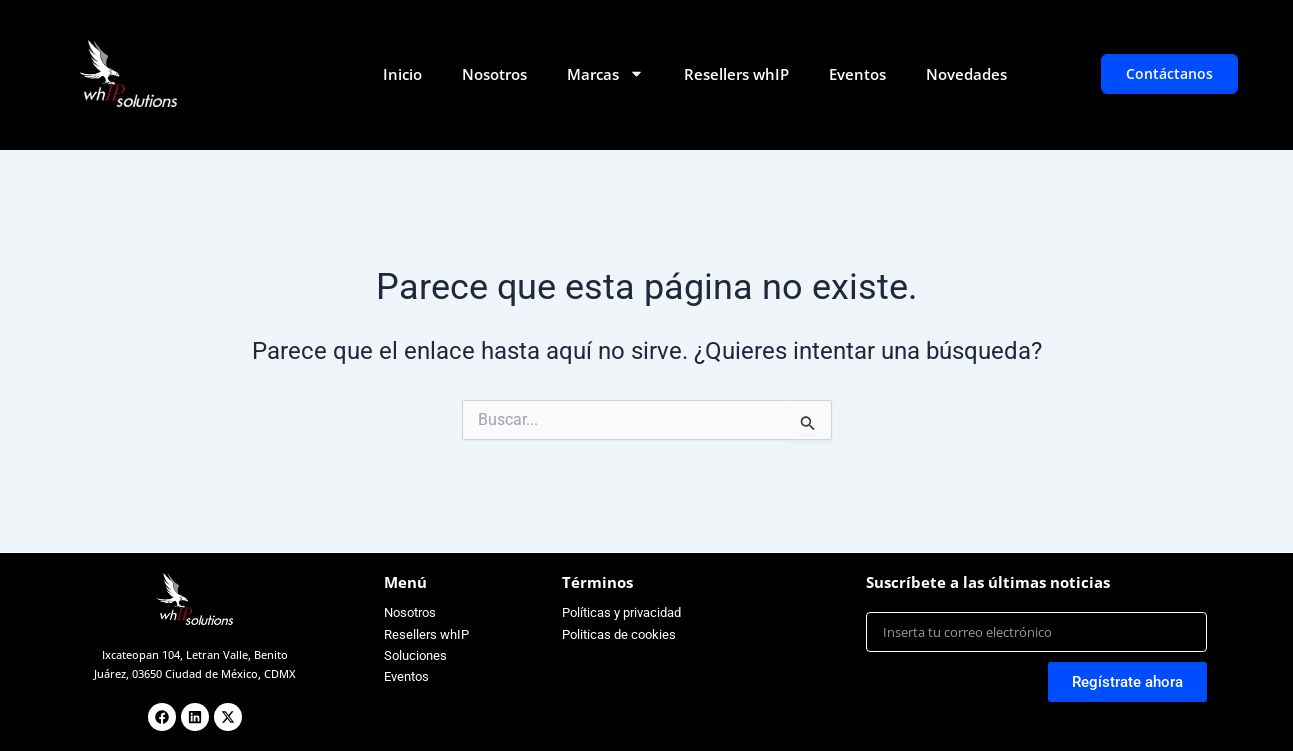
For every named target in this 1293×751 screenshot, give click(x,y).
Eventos (857, 74)
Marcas (605, 73)
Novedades (966, 74)
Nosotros (494, 74)
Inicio (402, 74)
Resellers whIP (736, 74)
